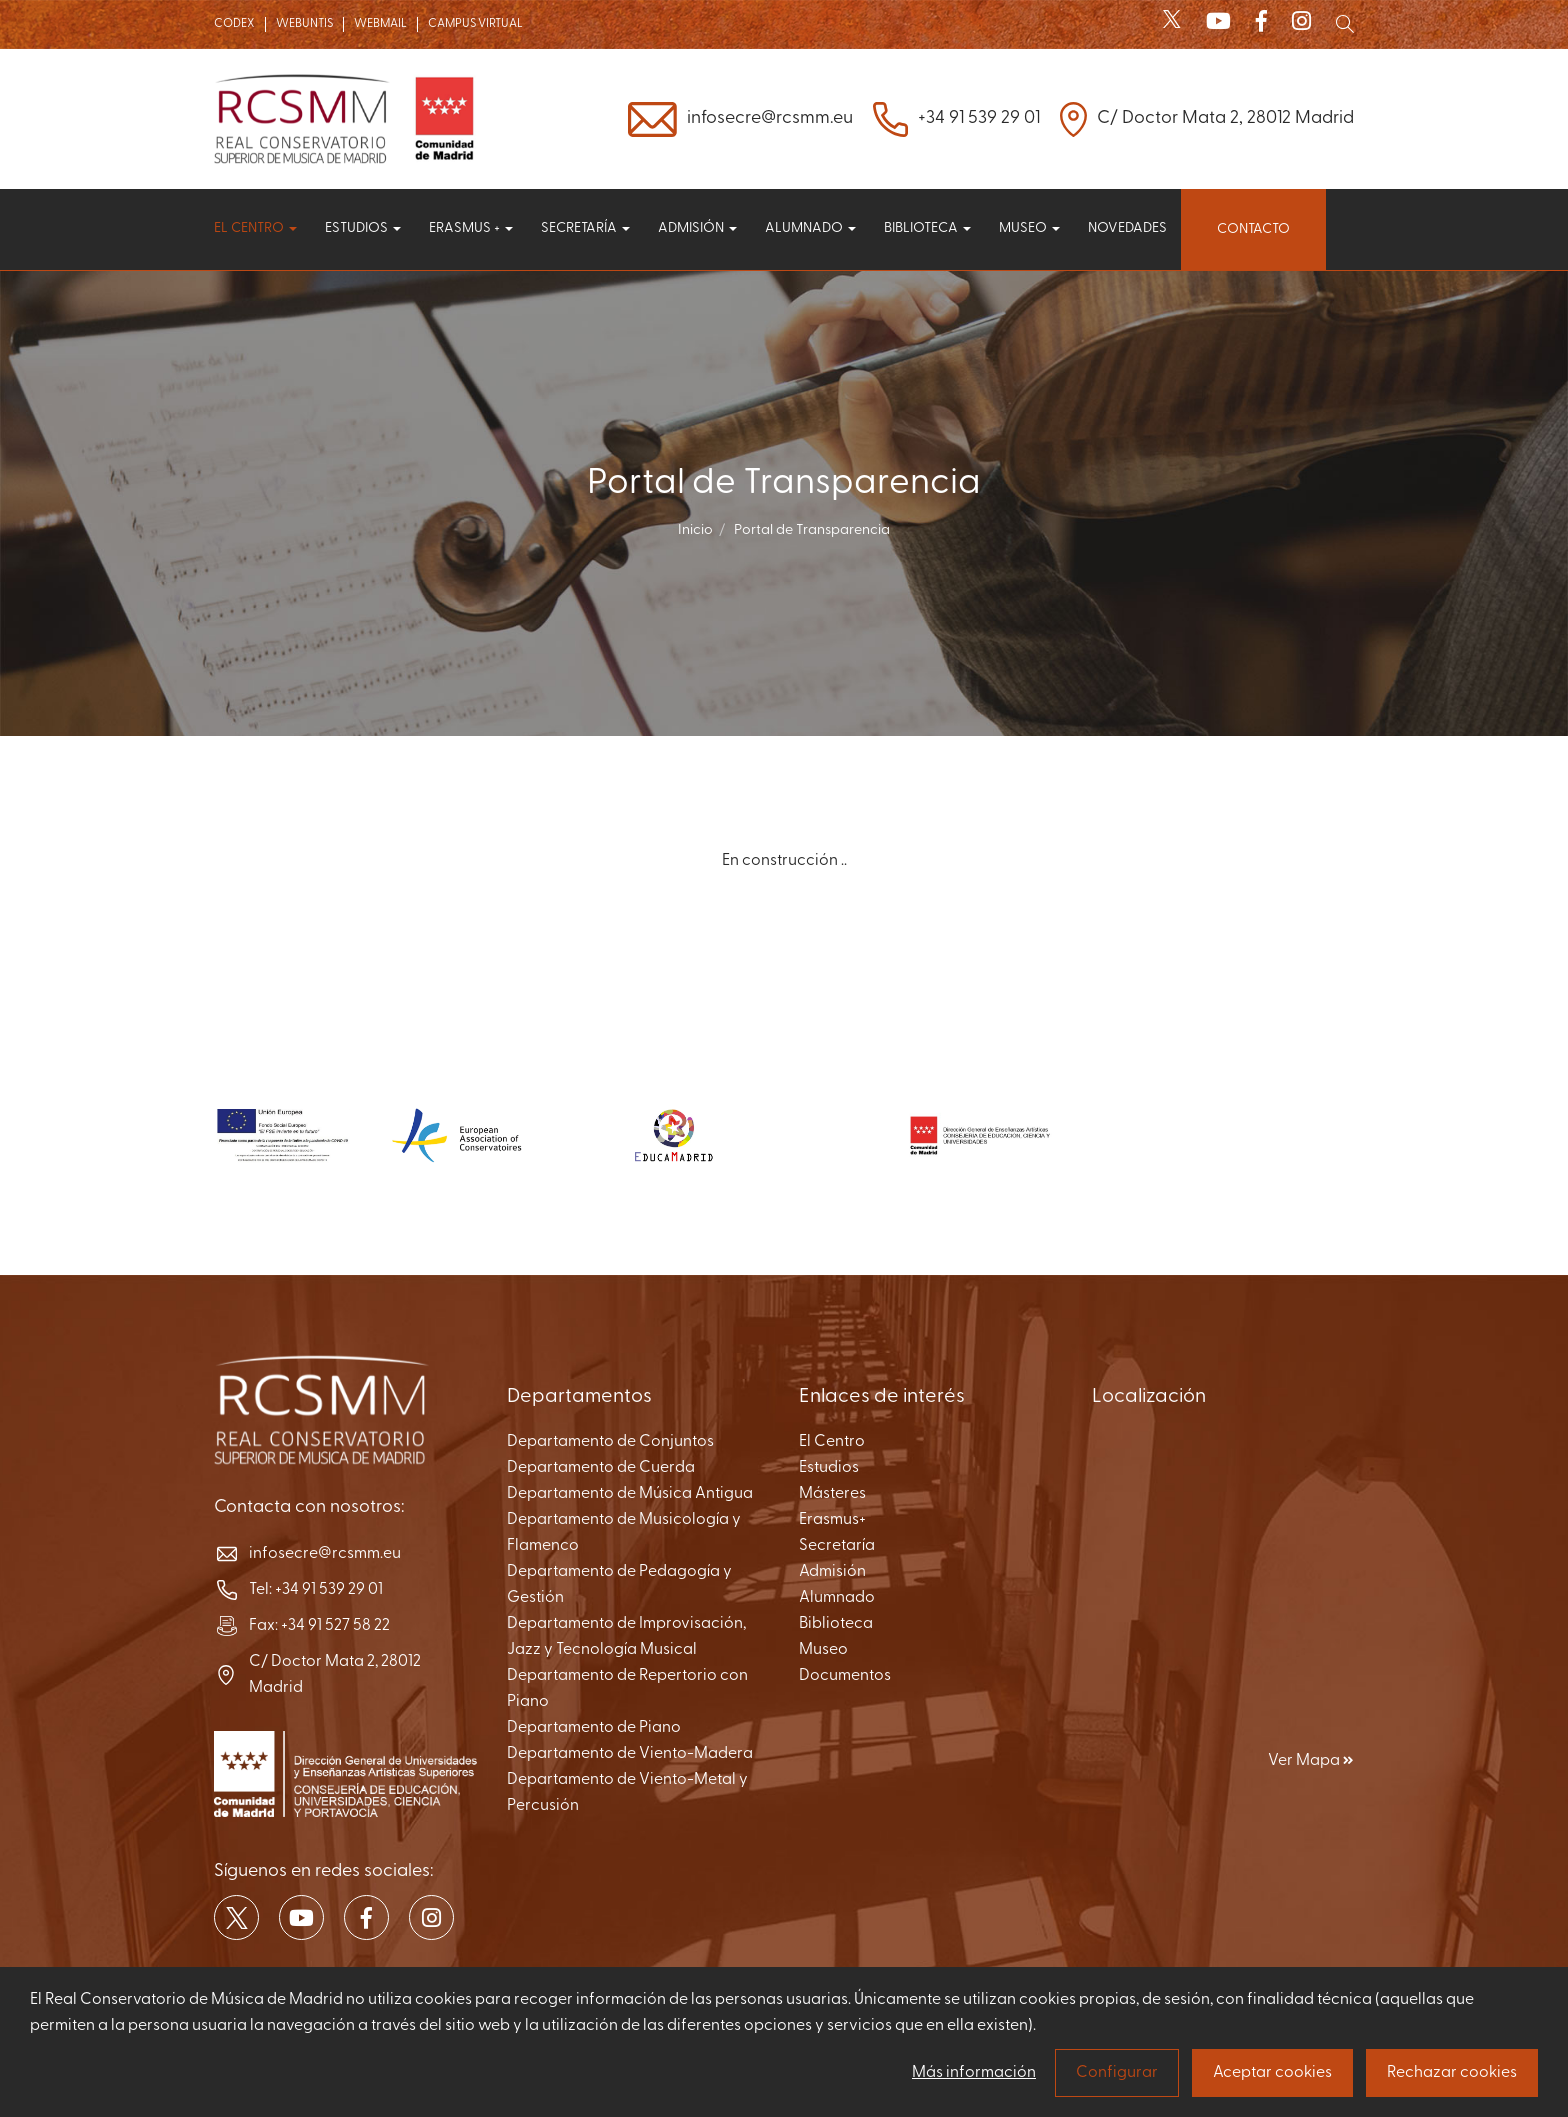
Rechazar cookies (1452, 2073)
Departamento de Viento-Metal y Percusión (627, 1793)
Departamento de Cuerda (601, 1468)
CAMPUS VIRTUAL (475, 24)
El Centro (832, 1442)
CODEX (234, 24)
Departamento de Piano (594, 1728)
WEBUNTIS (304, 24)
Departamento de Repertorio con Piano (627, 1689)
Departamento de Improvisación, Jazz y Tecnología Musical (626, 1637)
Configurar (1117, 2073)
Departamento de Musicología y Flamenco (624, 1533)
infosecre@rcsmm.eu (770, 118)
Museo (1029, 228)
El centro (255, 228)
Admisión (697, 228)
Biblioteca (927, 228)
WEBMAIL (380, 24)
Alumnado (810, 228)
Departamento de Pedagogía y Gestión (619, 1585)
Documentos (845, 1676)
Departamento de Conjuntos (610, 1442)
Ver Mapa (1311, 1761)
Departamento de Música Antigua (630, 1494)
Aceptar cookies (1272, 2073)
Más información (974, 2073)
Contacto (1253, 229)
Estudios (363, 228)
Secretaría (585, 228)
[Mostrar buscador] (1345, 24)
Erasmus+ (832, 1520)
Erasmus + (471, 228)
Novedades (1127, 228)
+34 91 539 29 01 (979, 118)
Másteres (832, 1494)
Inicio (695, 530)
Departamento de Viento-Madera (630, 1754)
